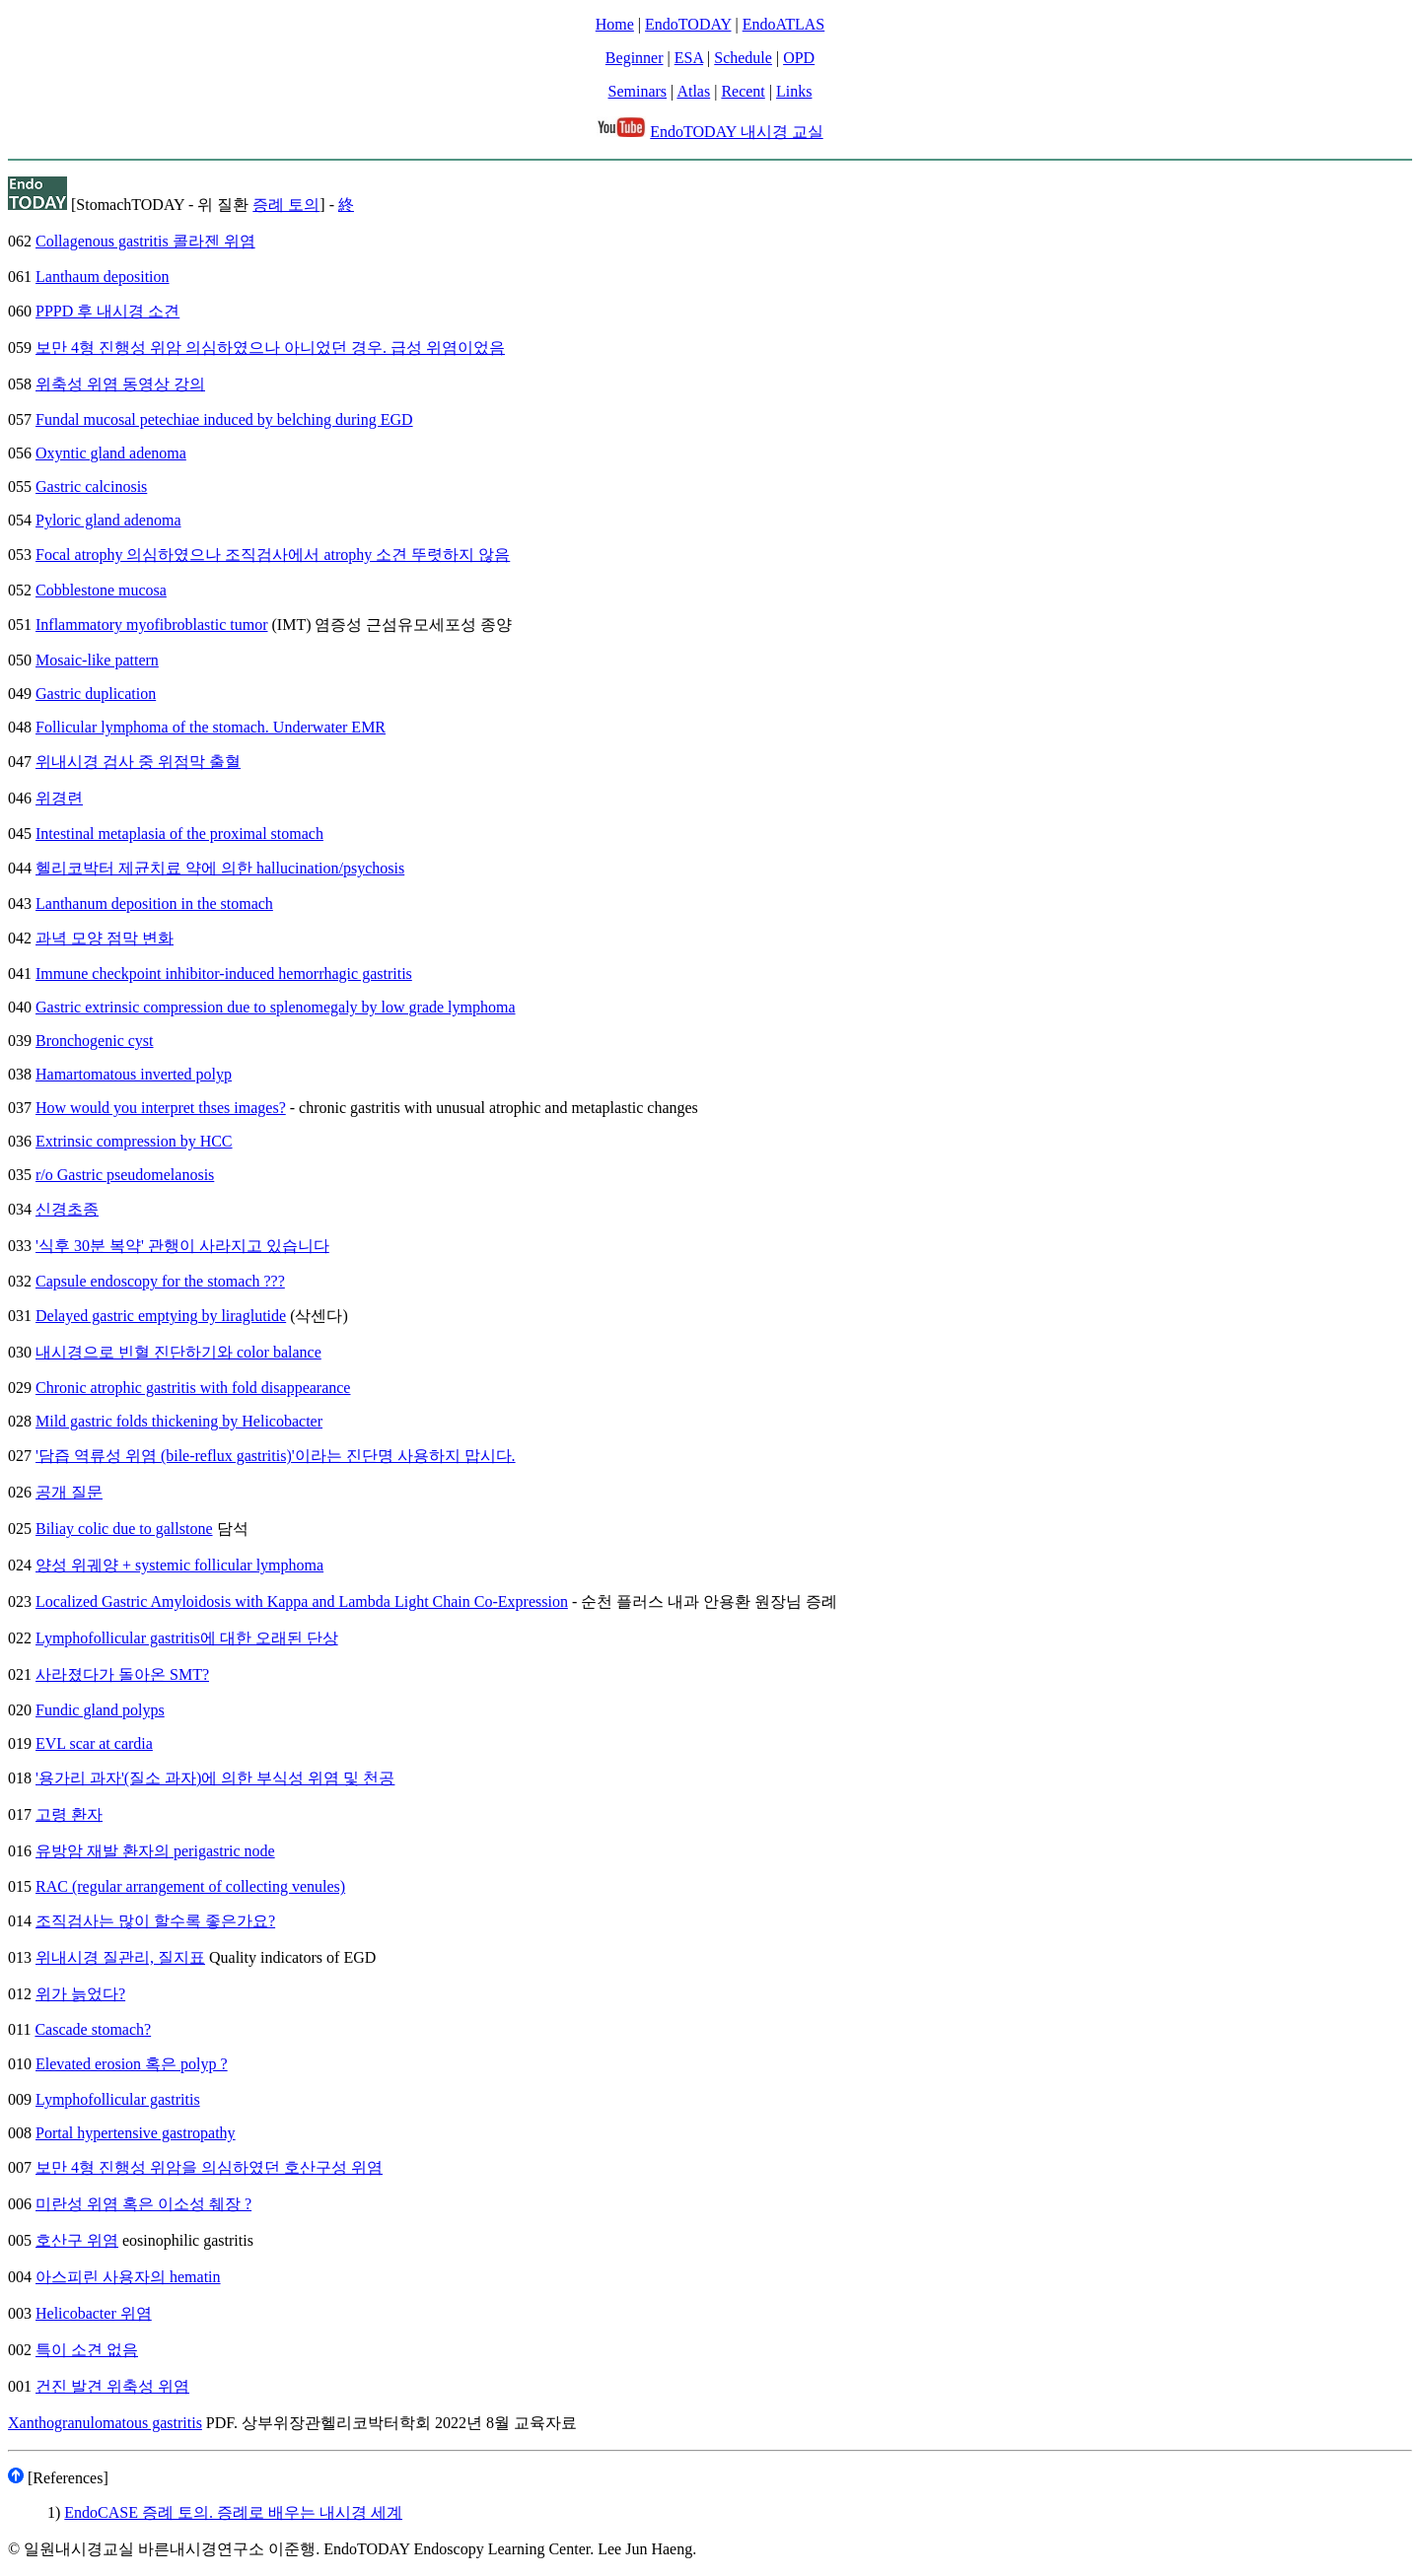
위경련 (59, 798)
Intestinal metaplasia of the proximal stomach (179, 833)
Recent (742, 91)
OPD (799, 57)
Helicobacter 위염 (94, 2313)
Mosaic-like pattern (97, 660)
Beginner (634, 57)
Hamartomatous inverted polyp (134, 1074)
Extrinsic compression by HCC (134, 1141)
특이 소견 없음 (87, 2349)
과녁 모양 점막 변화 (105, 938)
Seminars (638, 91)
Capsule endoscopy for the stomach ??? (160, 1281)
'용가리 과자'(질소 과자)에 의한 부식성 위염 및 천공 (215, 1778)
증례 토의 (286, 204)
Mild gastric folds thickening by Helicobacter (179, 1421)
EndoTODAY (688, 24)
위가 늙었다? (80, 1993)
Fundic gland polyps (100, 1710)
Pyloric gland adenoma (108, 520)
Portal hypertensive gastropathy (136, 2132)
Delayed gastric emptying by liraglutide (161, 1315)
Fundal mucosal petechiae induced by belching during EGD (224, 419)
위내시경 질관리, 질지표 (120, 1957)
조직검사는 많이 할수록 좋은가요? (155, 1921)
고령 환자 (69, 1814)
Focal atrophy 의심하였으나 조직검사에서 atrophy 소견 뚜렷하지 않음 (273, 554)
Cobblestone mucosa (101, 590)
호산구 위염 (77, 2240)
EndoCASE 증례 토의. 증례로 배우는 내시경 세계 (233, 2512)
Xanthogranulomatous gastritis (105, 2422)
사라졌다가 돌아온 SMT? (122, 1674)
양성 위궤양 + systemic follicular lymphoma (179, 1565)
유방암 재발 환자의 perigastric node (155, 1851)
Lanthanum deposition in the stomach (154, 903)
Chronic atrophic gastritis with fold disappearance (193, 1387)
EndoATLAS (784, 24)
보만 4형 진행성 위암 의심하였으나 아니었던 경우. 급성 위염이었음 (270, 347)
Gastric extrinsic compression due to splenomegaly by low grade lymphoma (276, 1007)
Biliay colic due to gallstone (124, 1528)
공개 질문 (69, 1492)
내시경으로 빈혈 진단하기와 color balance (178, 1352)
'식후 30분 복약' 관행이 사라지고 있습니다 (182, 1245)
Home (615, 24)
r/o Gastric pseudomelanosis (125, 1174)
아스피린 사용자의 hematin (128, 2276)
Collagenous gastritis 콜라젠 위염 (145, 241)
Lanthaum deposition (103, 276)
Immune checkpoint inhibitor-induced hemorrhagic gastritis (224, 973)
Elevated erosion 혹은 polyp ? (132, 2063)
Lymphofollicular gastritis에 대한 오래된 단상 (187, 1638)
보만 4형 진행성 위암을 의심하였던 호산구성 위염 (209, 2167)
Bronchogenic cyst (95, 1040)
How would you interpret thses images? (161, 1107)
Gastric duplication (96, 693)
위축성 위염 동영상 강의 (120, 384)
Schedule (743, 57)
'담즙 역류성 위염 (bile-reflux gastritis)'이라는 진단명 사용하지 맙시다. (276, 1455)
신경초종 (67, 1209)
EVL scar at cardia (94, 1743)
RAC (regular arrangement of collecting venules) (190, 1886)
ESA (688, 57)
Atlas (693, 91)
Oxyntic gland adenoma (111, 453)
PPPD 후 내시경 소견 (107, 311)
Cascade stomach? (93, 2029)
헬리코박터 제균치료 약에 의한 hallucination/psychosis (220, 868)
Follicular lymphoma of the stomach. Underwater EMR (211, 727)
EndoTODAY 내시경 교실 (736, 131)
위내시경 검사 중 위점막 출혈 (138, 761)
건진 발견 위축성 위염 (112, 2386)
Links (794, 91)
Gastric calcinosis (91, 486)
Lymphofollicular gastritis (118, 2099)
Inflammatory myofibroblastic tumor (152, 624)
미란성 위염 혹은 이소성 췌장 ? (143, 2203)
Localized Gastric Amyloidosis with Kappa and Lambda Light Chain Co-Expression (302, 1601)
